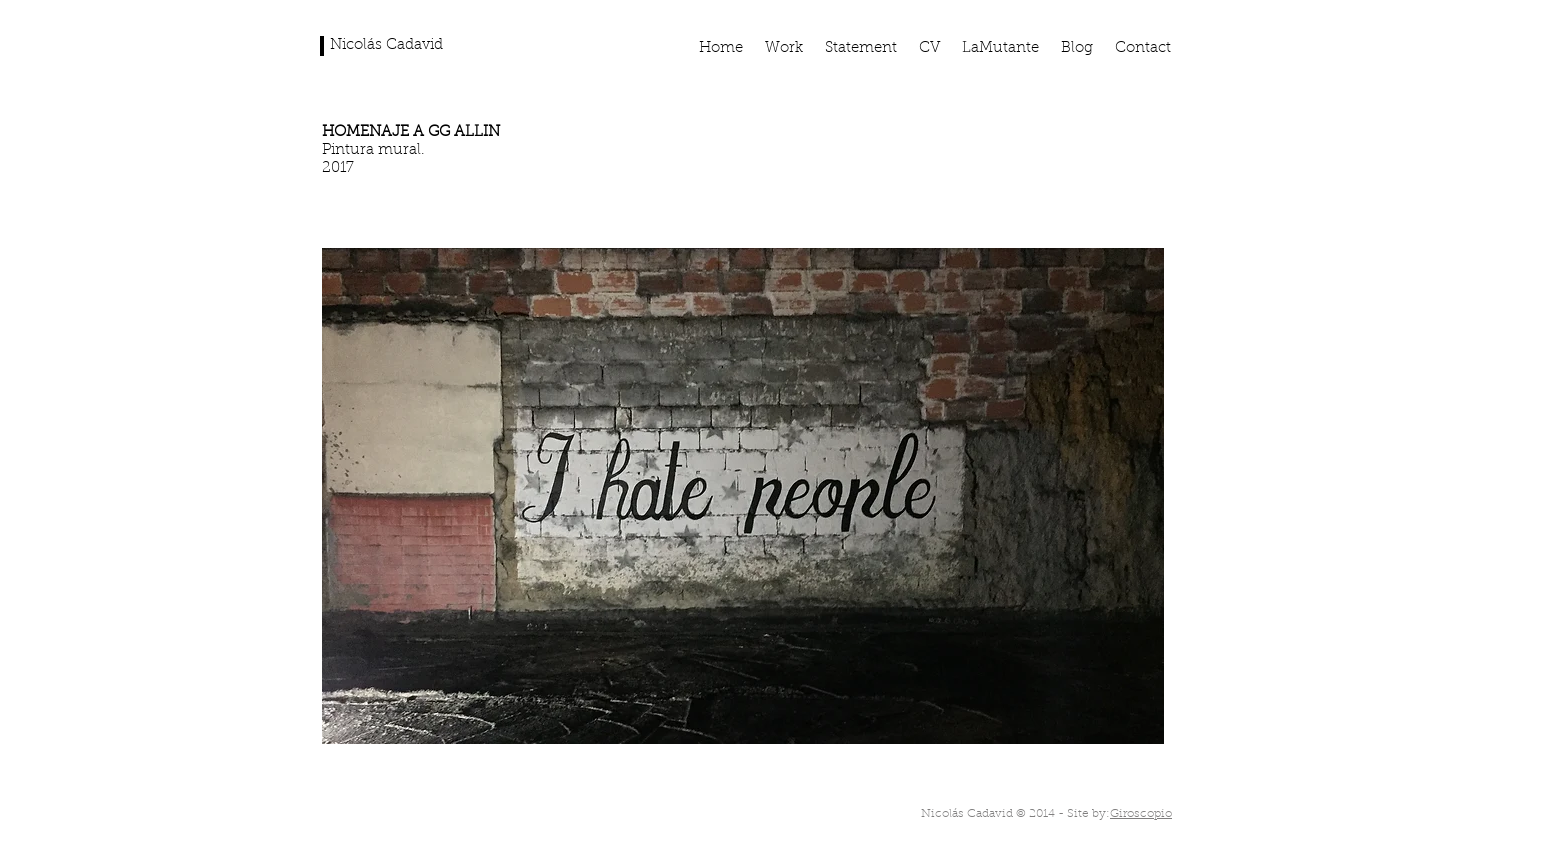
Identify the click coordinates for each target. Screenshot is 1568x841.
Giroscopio (1141, 814)
